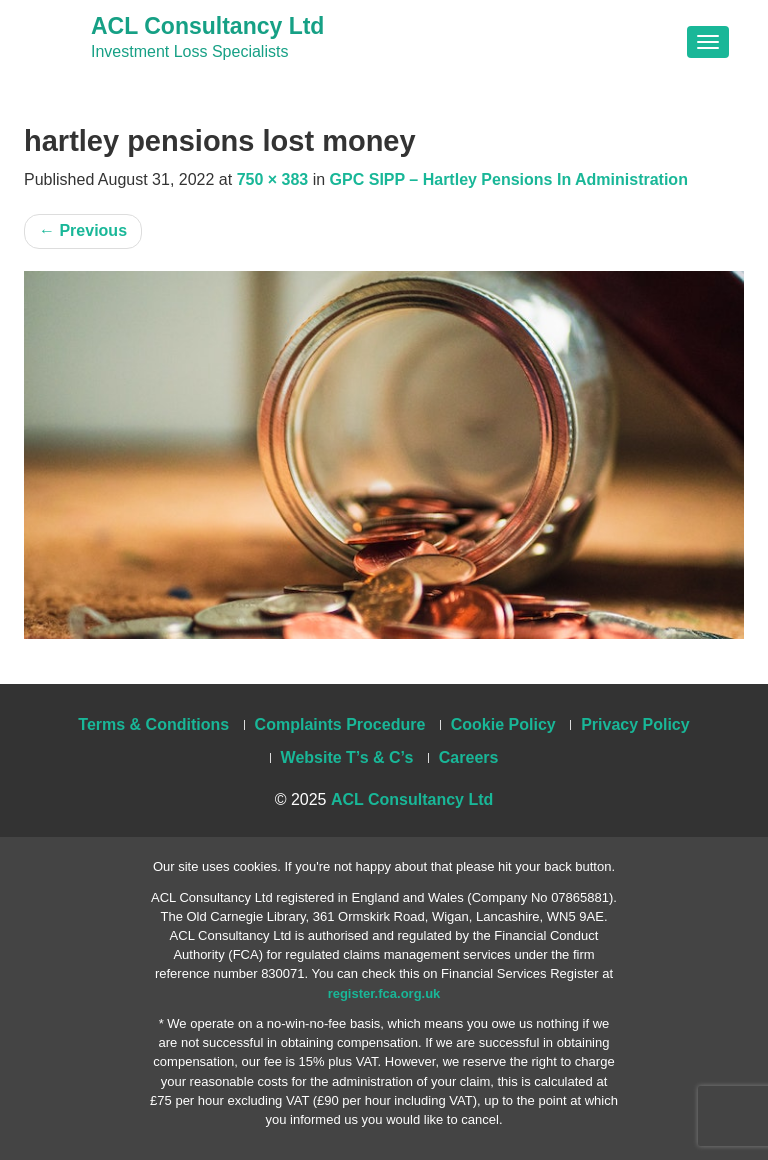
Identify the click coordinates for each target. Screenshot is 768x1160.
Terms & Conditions (153, 724)
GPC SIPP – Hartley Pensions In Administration (509, 179)
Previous (83, 230)
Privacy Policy (635, 724)
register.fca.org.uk (384, 993)
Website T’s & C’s (347, 757)
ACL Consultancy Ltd (207, 26)
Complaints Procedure (340, 724)
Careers (469, 757)
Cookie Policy (503, 724)
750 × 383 (273, 179)
